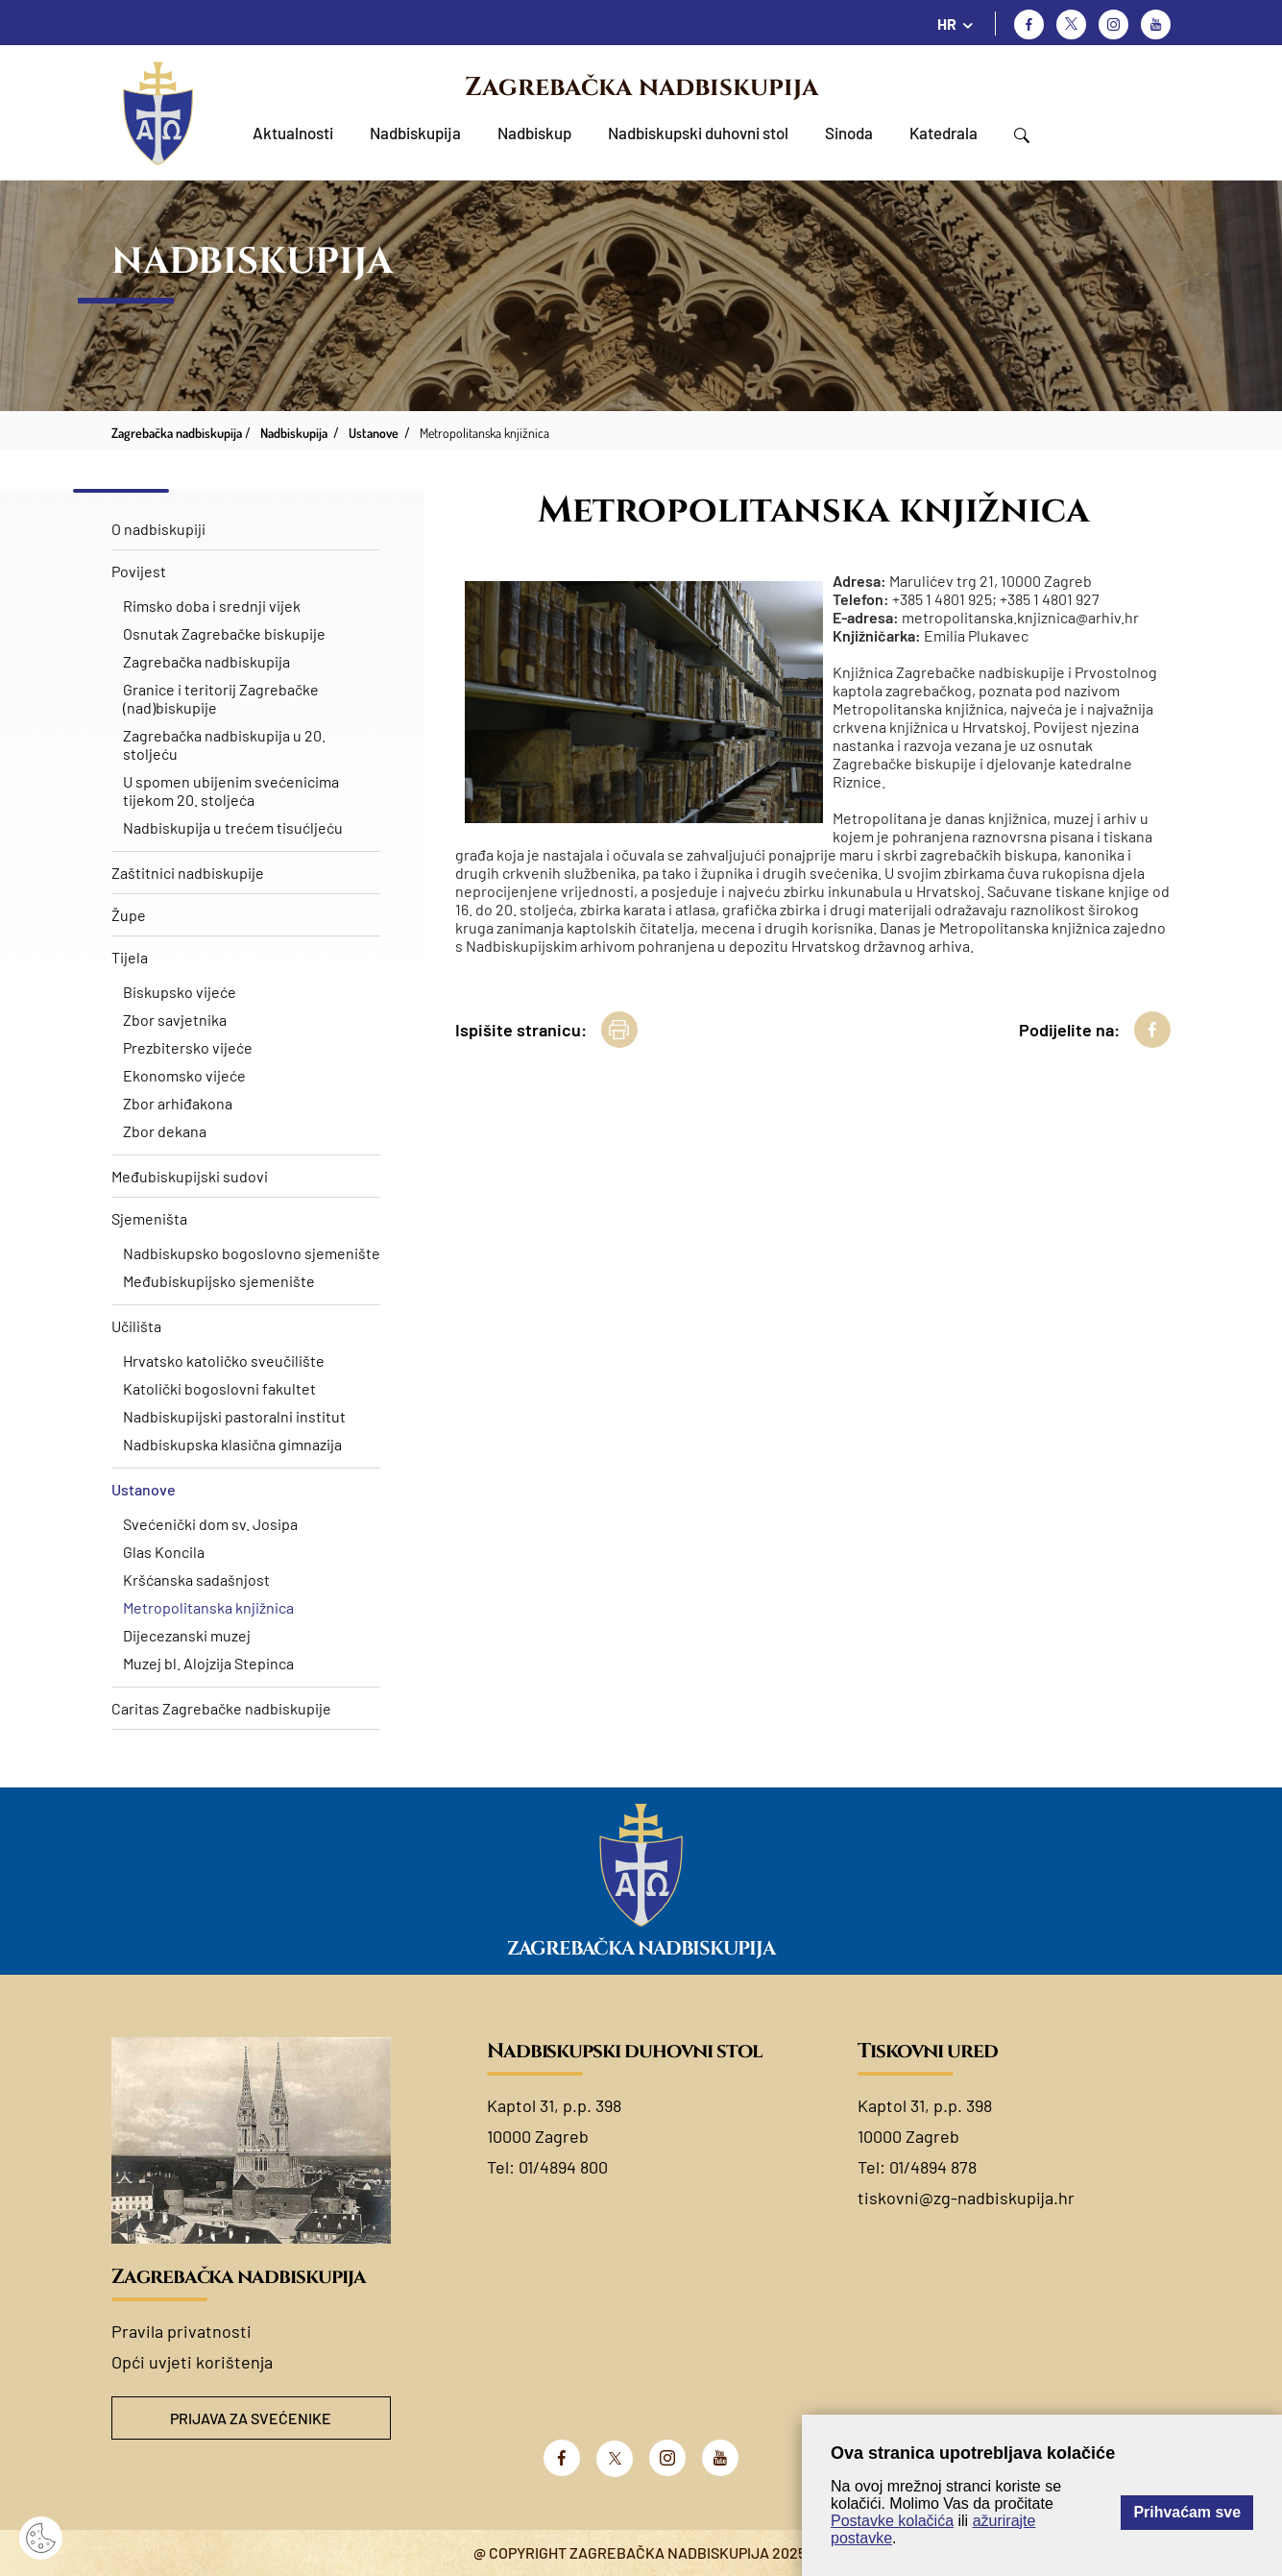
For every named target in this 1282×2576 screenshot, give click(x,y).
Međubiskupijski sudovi (189, 1176)
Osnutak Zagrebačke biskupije (224, 633)
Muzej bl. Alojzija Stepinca (208, 1663)
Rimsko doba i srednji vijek (212, 605)
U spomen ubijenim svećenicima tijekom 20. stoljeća (231, 790)
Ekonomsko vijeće (184, 1075)
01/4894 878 (933, 2166)
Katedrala (943, 132)
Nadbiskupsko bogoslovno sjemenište (251, 1253)
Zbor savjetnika (175, 1019)
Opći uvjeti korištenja (192, 2361)
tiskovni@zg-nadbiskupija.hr (966, 2197)
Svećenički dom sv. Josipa (210, 1524)
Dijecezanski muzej (187, 1635)
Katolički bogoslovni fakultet (219, 1388)
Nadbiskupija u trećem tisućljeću (233, 827)
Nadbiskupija (415, 132)
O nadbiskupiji (158, 529)
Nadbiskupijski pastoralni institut (234, 1416)
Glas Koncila (164, 1552)
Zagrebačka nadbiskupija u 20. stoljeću (224, 744)
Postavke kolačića (892, 2521)
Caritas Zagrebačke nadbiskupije (221, 1708)
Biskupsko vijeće (179, 992)
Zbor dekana (164, 1131)
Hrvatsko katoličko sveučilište (224, 1360)
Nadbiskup (534, 132)
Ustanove (143, 1489)
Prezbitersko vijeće (188, 1047)
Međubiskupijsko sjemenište (219, 1281)
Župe (128, 915)
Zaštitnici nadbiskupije (187, 872)
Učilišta (136, 1326)
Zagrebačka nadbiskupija (641, 87)
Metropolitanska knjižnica (208, 1607)
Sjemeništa (149, 1218)
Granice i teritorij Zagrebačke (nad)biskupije (221, 698)
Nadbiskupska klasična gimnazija (232, 1444)
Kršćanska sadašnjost (196, 1579)
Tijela (129, 957)
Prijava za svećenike (250, 2418)
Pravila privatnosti (181, 2331)
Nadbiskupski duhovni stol (698, 132)
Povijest (138, 571)
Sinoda (849, 132)
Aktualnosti (293, 132)
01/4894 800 (563, 2166)
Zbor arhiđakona (177, 1103)
